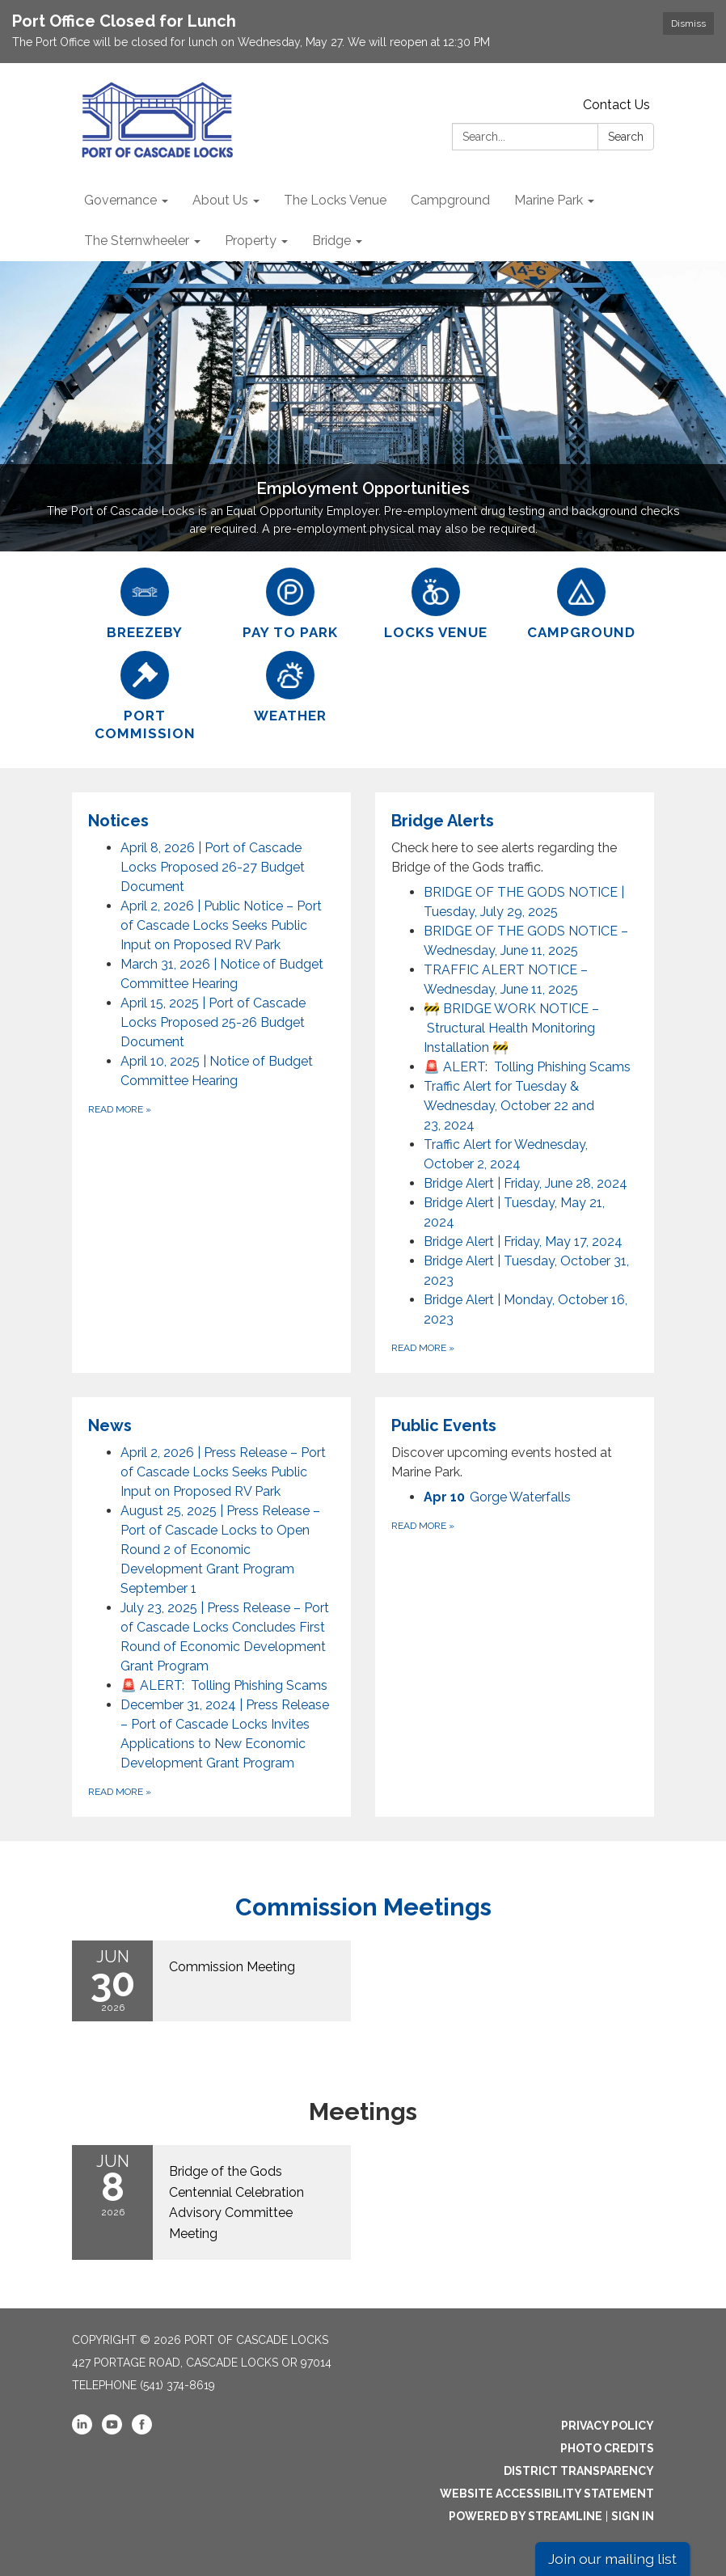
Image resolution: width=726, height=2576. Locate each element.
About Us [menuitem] (220, 200)
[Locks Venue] (436, 604)
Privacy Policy (607, 2425)
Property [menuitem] (250, 240)
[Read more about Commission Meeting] (211, 1980)
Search (626, 136)
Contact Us (616, 104)
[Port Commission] (145, 696)
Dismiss (688, 23)
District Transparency (579, 2470)
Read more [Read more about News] (119, 1791)
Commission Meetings (363, 1907)
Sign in (632, 2516)
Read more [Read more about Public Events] (422, 1525)
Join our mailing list (612, 2558)
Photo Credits (607, 2448)
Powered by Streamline (525, 2516)
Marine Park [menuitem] (548, 200)
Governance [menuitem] (120, 200)
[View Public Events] (514, 1447)
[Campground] (581, 604)
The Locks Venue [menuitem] (335, 200)
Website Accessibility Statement (547, 2493)
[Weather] (290, 687)
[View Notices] (211, 821)
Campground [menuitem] (450, 200)
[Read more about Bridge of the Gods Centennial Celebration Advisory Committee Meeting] (211, 2202)
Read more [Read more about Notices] (119, 1109)
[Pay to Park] (290, 604)
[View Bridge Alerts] (514, 843)
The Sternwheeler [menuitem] (136, 240)
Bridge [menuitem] (331, 240)
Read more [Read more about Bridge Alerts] (422, 1347)
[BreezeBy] (145, 604)
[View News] (211, 1425)
